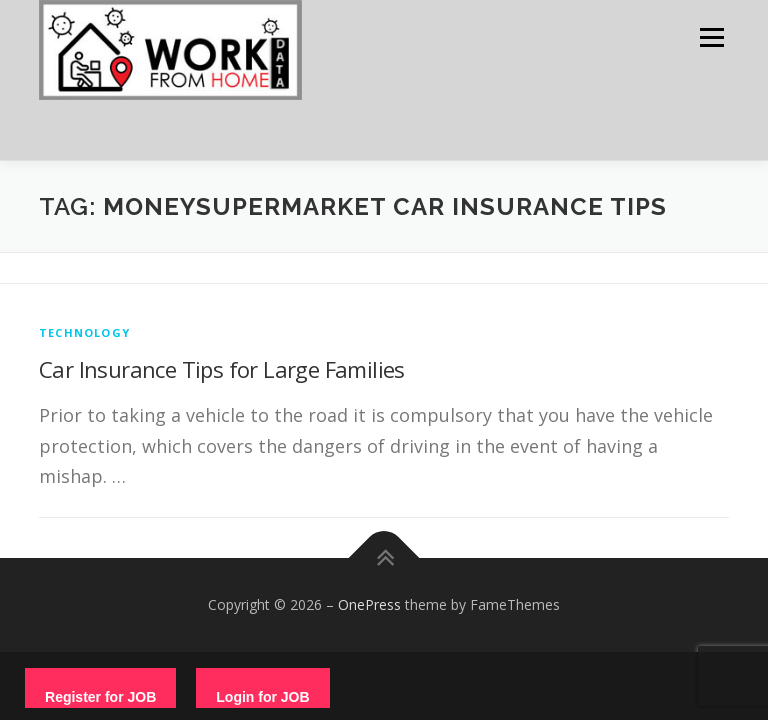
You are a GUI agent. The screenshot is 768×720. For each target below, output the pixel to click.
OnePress (369, 604)
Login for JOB (262, 697)
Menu (711, 37)
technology (84, 332)
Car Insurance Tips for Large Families (222, 369)
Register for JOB (100, 697)
